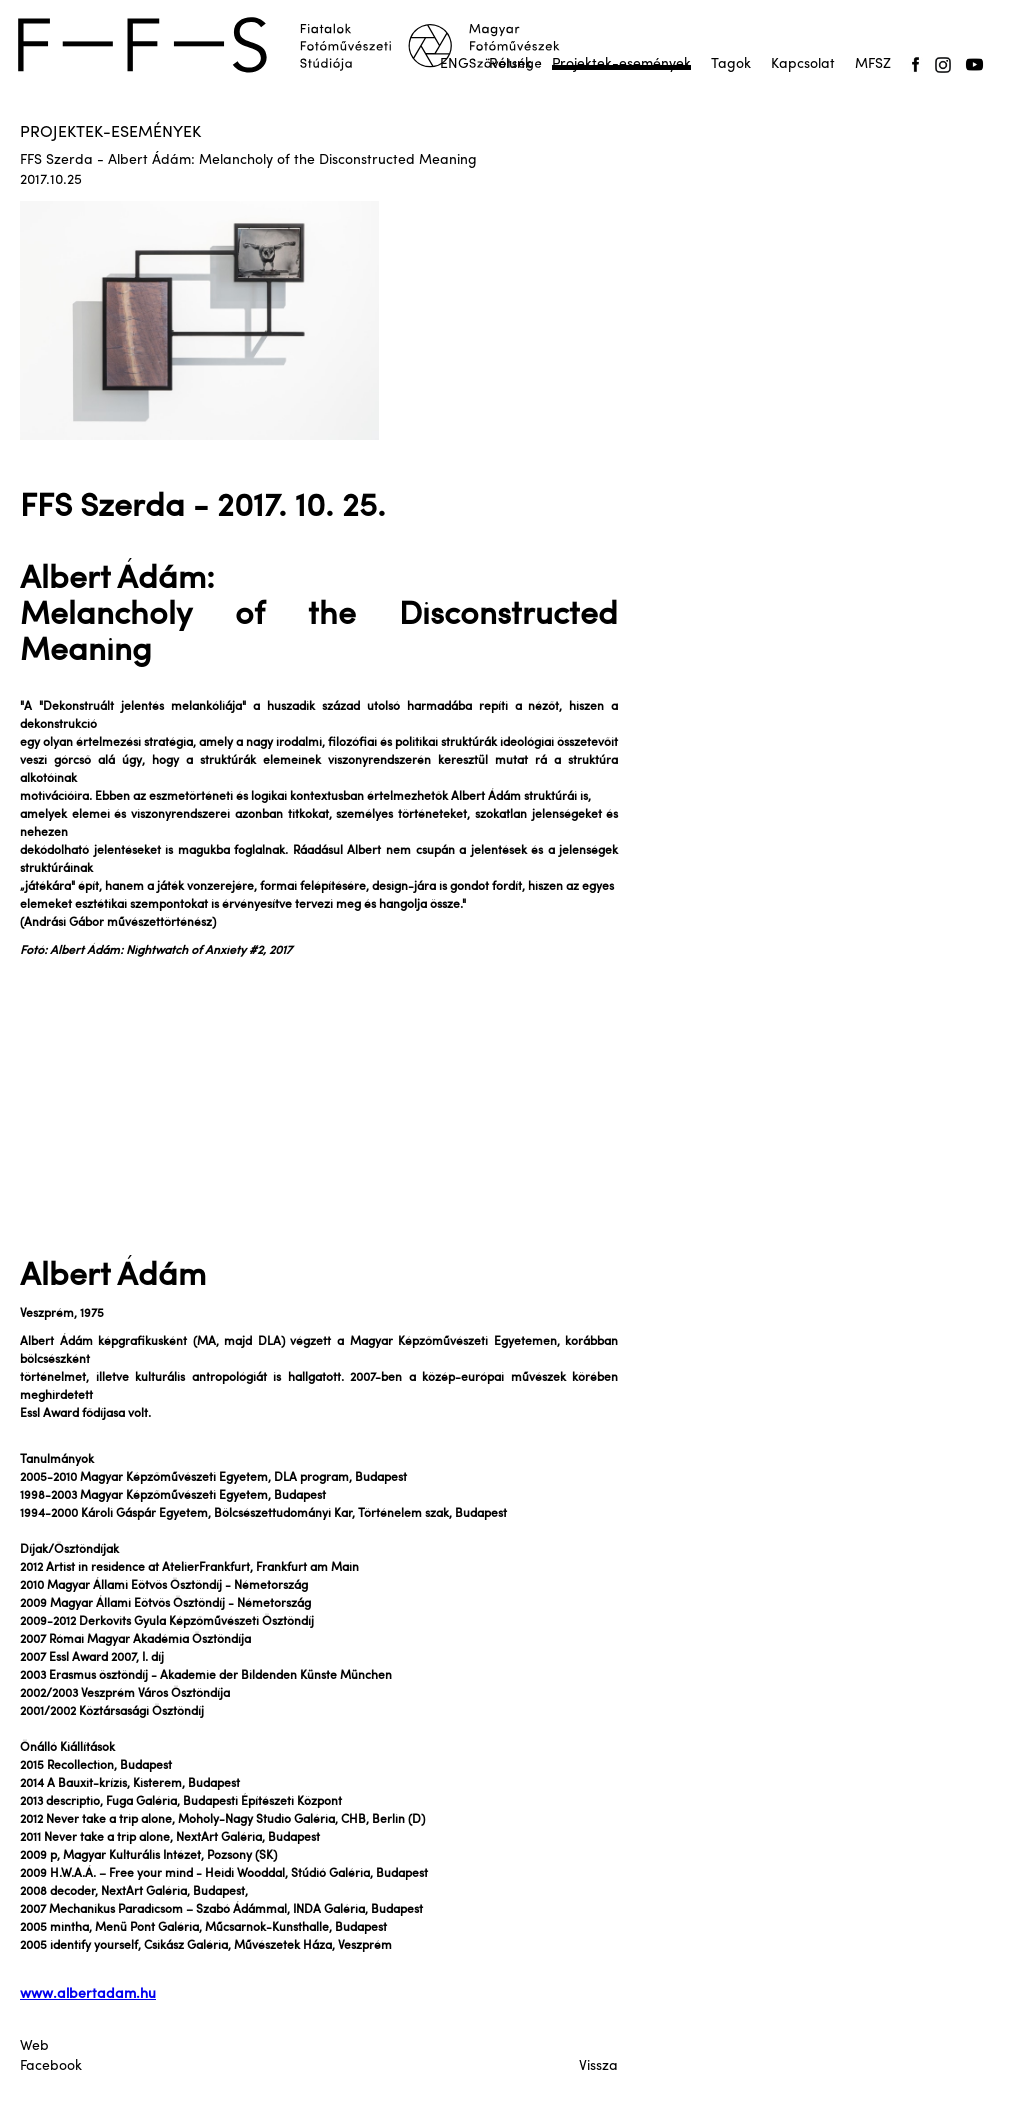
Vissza (598, 2066)
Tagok (731, 64)
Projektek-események (621, 64)
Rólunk (510, 64)
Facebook (51, 2066)
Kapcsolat (803, 64)
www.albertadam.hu (88, 1994)
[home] (302, 45)
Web (34, 2046)
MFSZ (873, 64)
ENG (454, 64)
